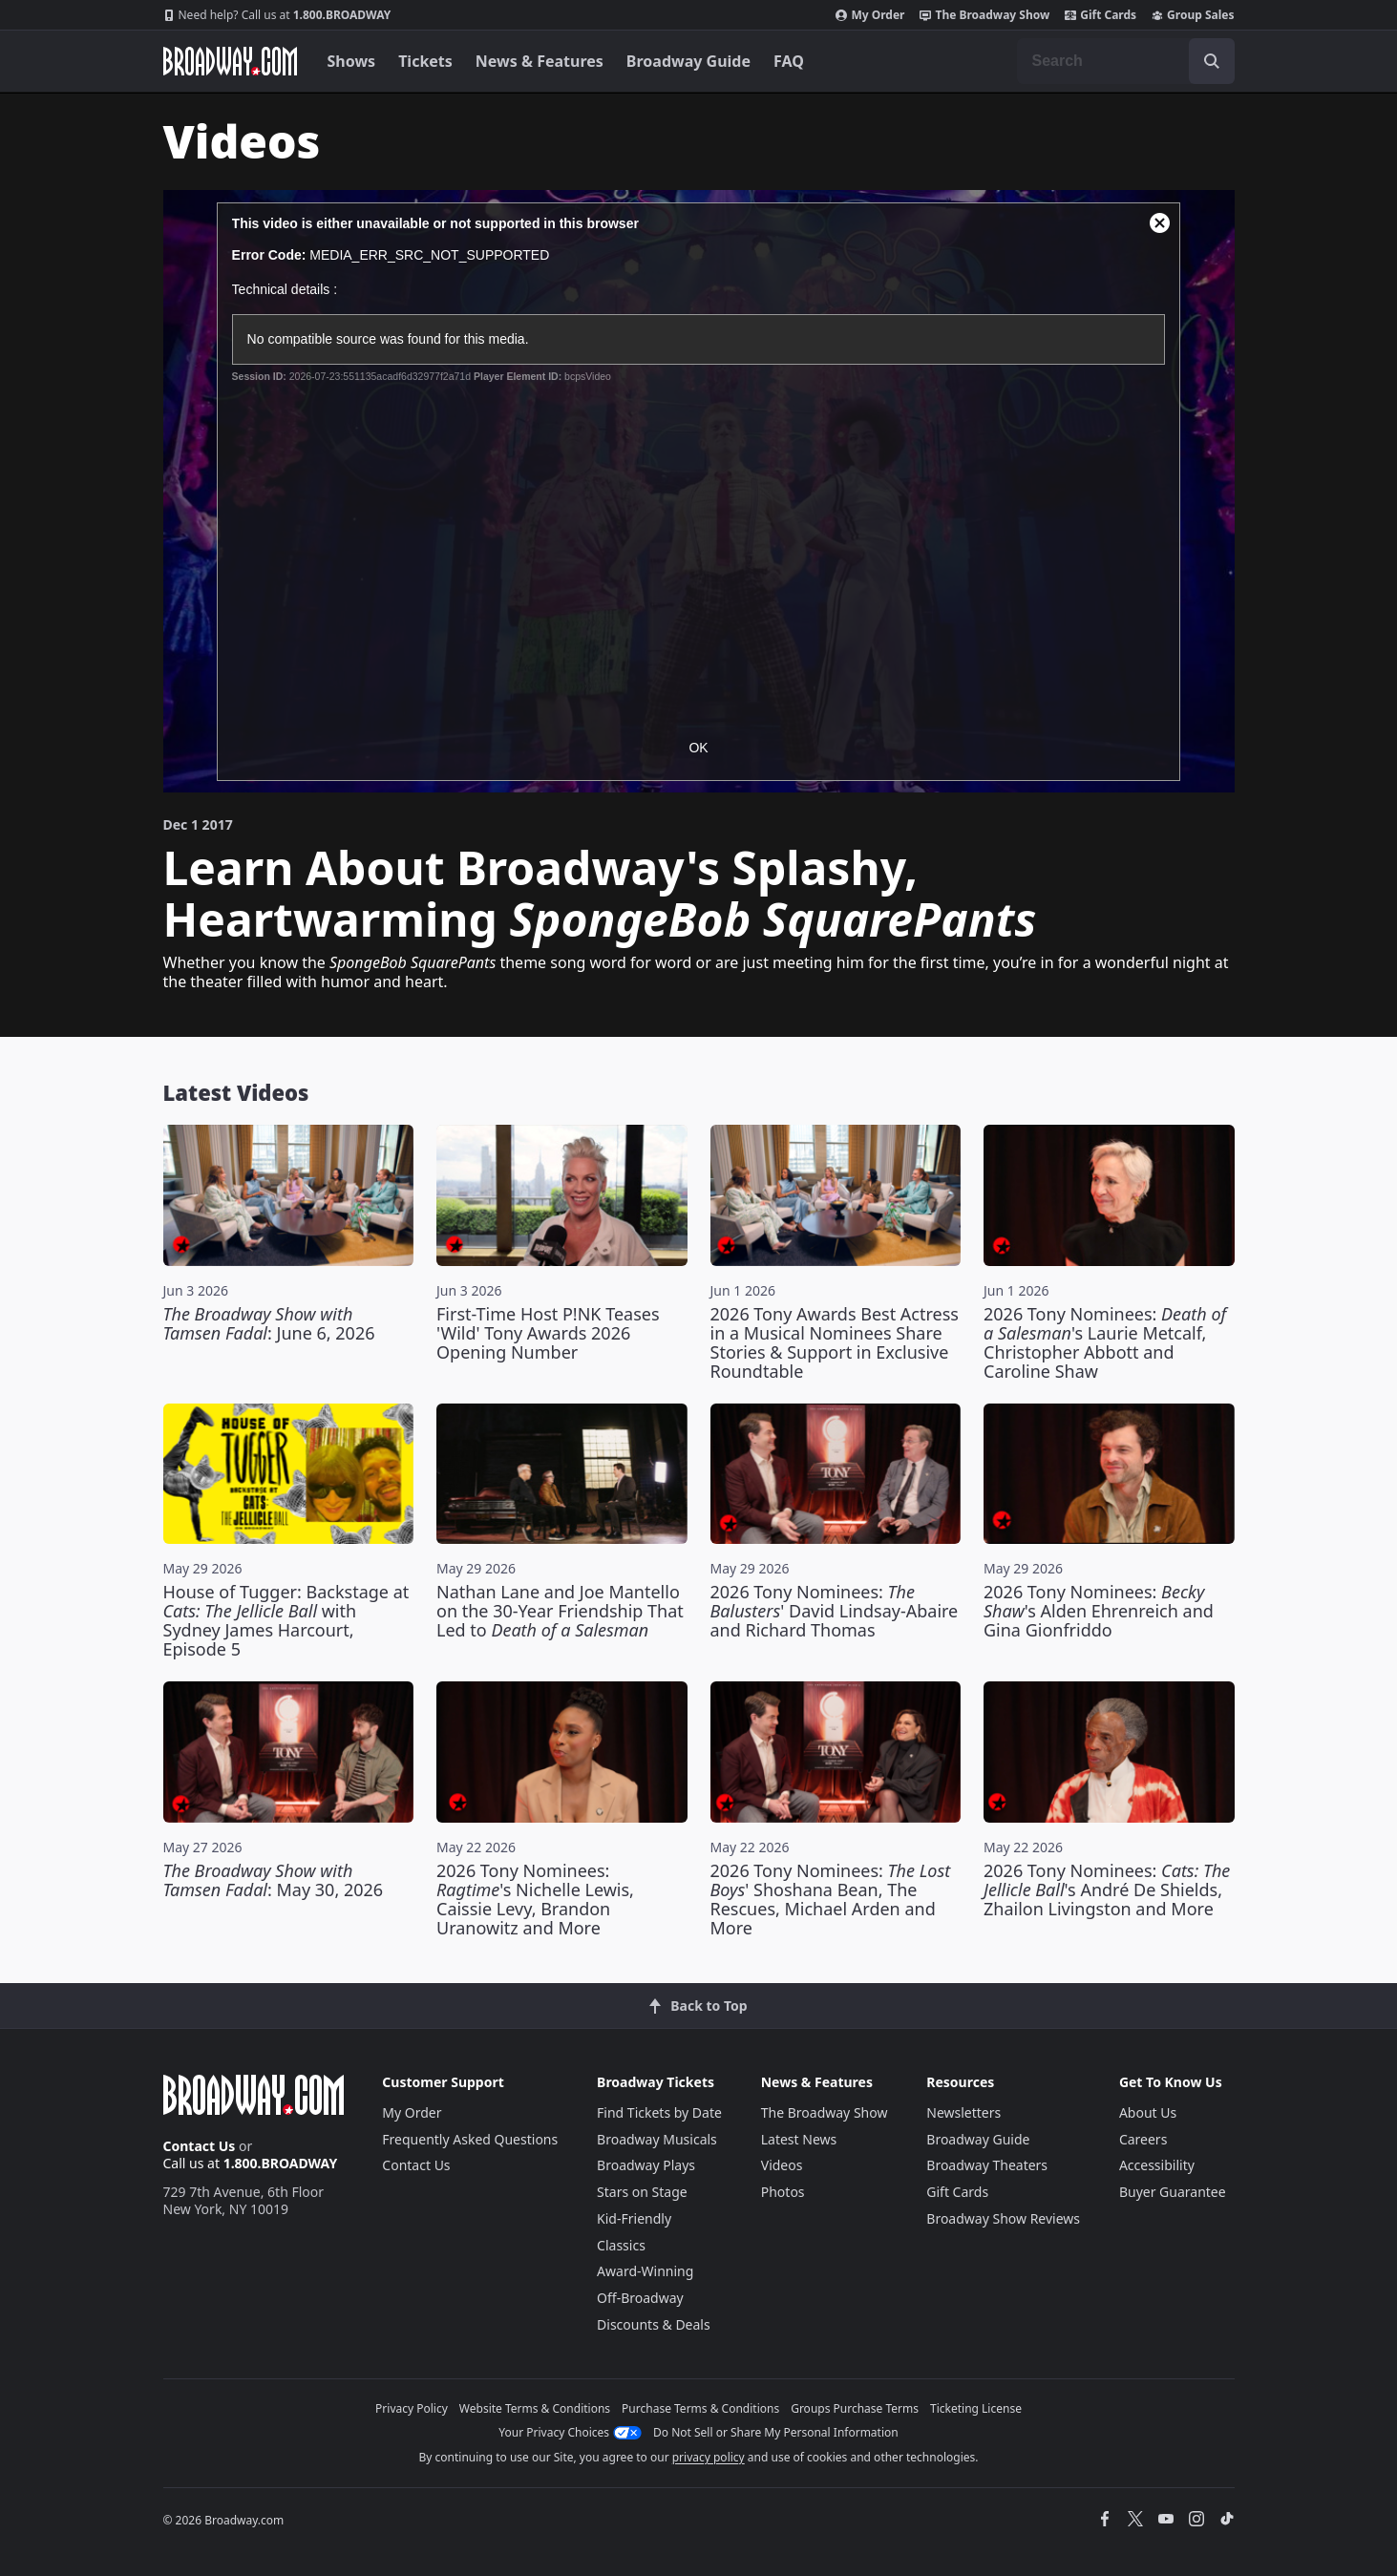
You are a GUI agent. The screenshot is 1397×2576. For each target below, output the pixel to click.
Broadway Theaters (987, 2165)
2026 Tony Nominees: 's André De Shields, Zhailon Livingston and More (1107, 1889)
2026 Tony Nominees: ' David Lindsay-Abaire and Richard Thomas (834, 1610)
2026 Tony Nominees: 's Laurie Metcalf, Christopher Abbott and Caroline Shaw (1105, 1342)
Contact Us (199, 2146)
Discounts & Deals (653, 2324)
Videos (782, 2165)
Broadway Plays (646, 2165)
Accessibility (1157, 2165)
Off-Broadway (640, 2298)
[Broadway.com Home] (230, 61)
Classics (621, 2245)
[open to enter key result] (1212, 61)
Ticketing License (976, 2408)
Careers (1143, 2139)
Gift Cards (1100, 15)
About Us (1147, 2112)
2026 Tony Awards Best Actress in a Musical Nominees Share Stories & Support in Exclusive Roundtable (834, 1342)
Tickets (425, 61)
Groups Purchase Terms (855, 2408)
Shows (352, 61)
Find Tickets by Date (659, 2112)
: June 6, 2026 (269, 1323)
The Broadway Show (984, 15)
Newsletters (963, 2112)
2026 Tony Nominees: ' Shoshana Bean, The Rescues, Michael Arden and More (830, 1899)
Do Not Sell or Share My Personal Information (776, 2432)
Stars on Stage (642, 2192)
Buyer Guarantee (1172, 2192)
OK (698, 747)
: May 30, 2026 (273, 1880)
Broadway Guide (688, 61)
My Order (870, 15)
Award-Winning (645, 2271)
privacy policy (708, 2457)
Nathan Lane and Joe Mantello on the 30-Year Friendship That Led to (560, 1610)
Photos (783, 2192)
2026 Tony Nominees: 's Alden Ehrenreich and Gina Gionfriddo (1099, 1610)
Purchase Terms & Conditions (700, 2408)
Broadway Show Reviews (1003, 2218)
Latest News (799, 2139)
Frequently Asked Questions (470, 2139)
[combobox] (1126, 61)
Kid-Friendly (634, 2218)
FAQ (788, 61)
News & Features (539, 61)
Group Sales (1193, 15)
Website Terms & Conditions (534, 2408)
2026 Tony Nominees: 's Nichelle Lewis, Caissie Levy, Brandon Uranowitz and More (535, 1899)
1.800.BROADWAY (277, 15)
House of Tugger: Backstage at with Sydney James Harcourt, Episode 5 (286, 1620)
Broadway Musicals (657, 2139)
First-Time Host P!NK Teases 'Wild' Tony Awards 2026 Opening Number (548, 1332)
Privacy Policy (411, 2408)
